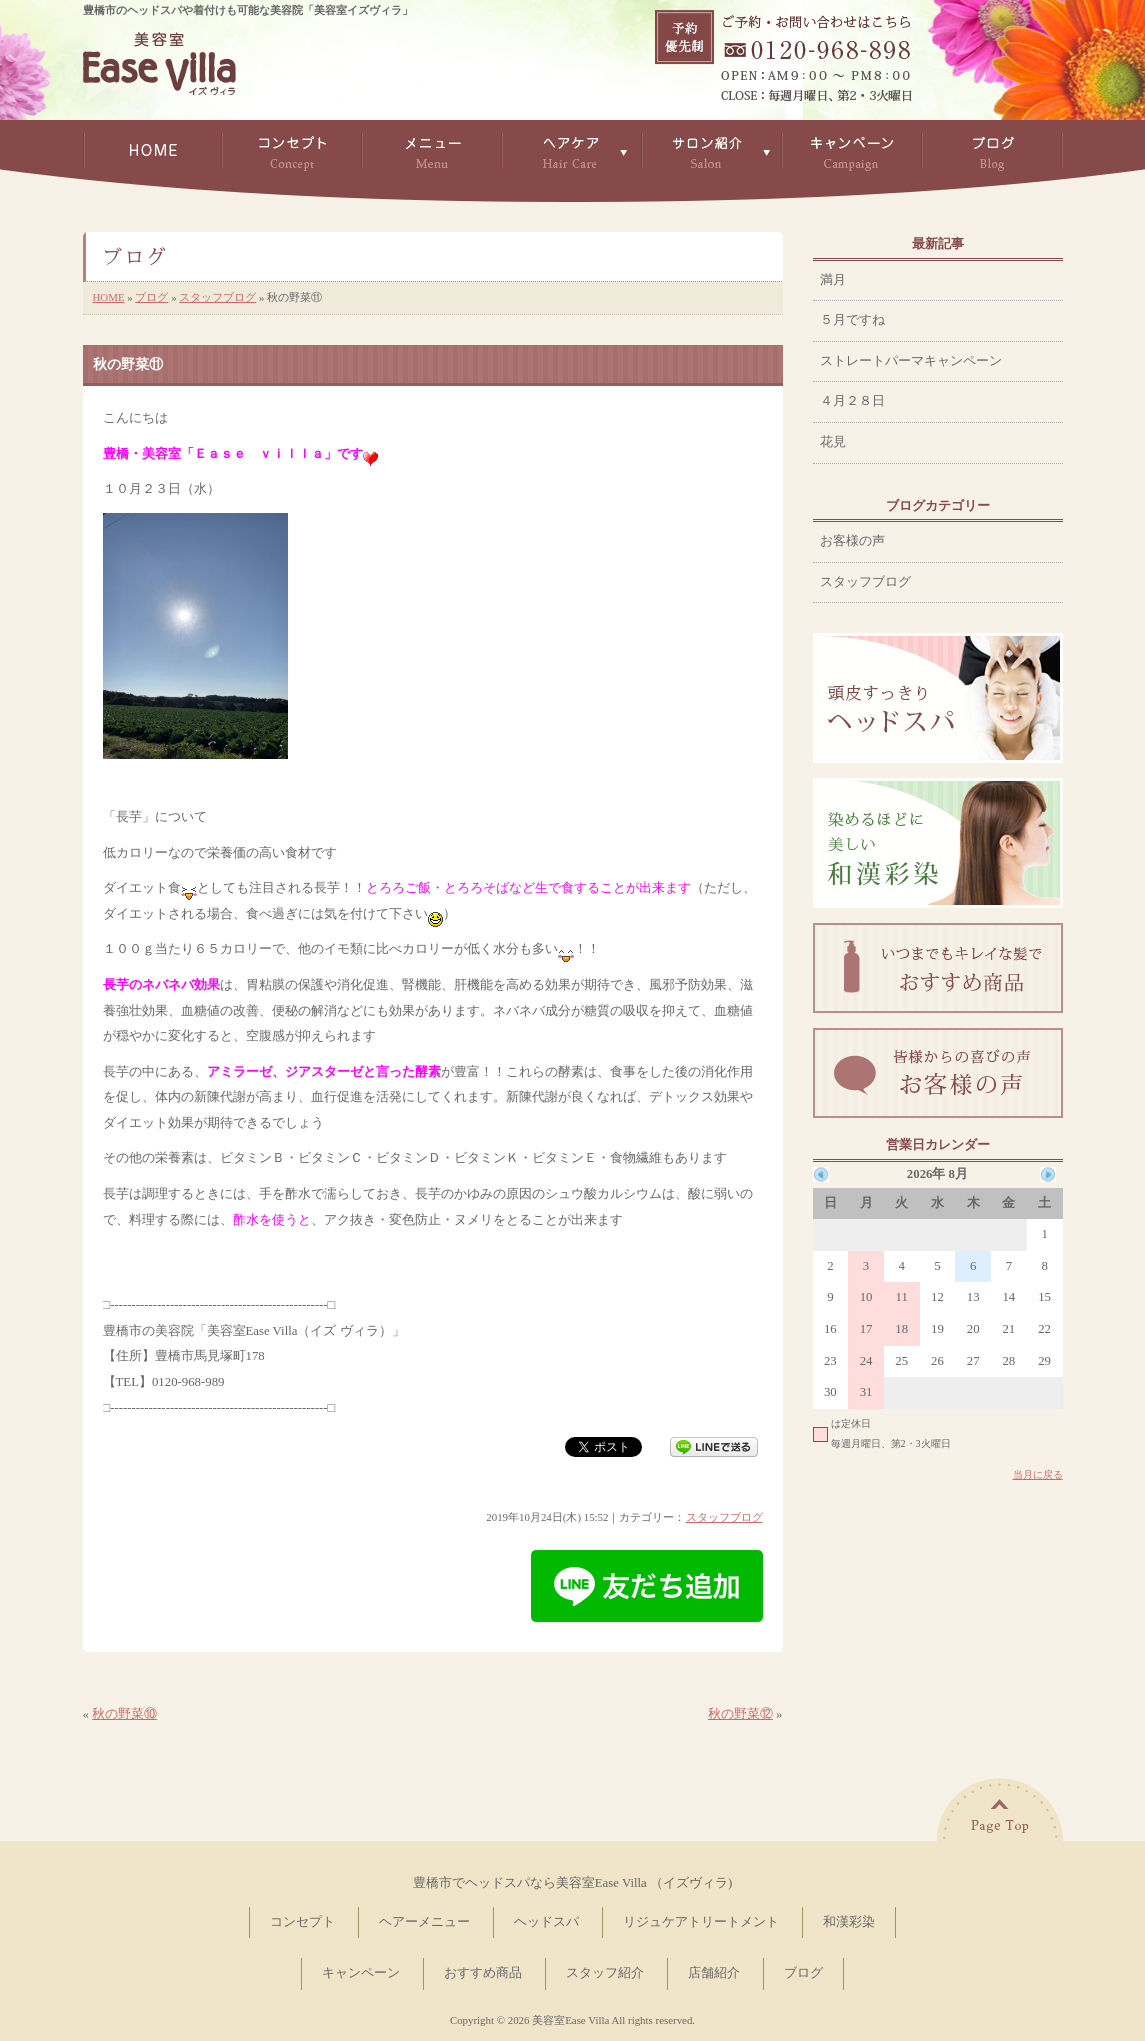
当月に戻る (1038, 1474)
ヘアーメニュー (424, 1922)
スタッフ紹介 (605, 1973)
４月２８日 (852, 401)
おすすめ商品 (483, 1973)
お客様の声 (852, 541)
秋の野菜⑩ (124, 1714)
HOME (109, 297)
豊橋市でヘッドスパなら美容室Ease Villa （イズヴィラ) (572, 1883)
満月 (833, 280)
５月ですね (852, 320)
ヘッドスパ (546, 1922)
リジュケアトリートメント (701, 1922)
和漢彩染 (849, 1922)
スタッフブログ (217, 297)
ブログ (151, 297)
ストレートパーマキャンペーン (911, 361)
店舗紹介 (714, 1973)
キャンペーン (361, 1973)
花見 (833, 442)
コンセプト (302, 1922)
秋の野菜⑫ (740, 1714)
